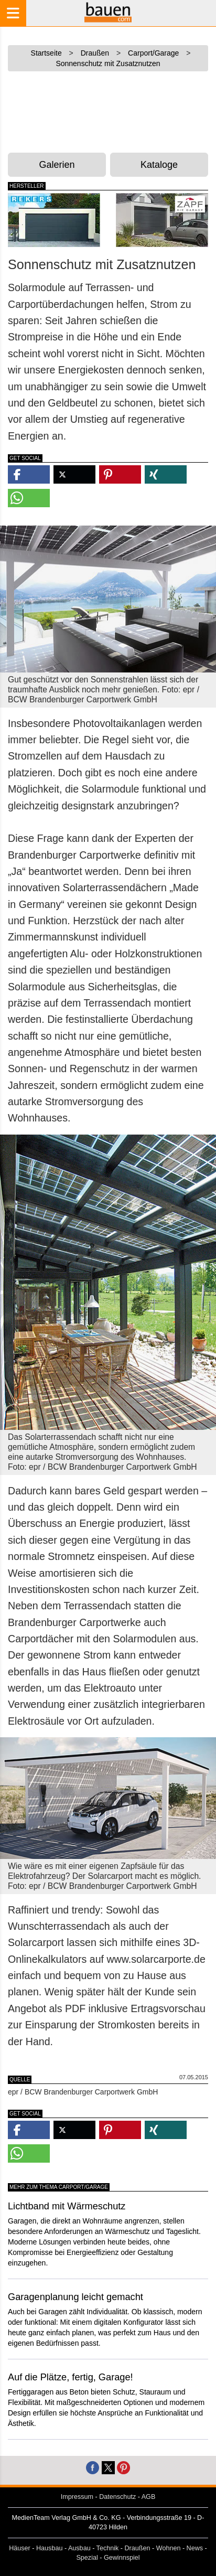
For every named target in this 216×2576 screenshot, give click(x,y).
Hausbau (49, 2548)
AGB (149, 2496)
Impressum (77, 2496)
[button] (29, 474)
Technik (107, 2548)
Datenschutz (117, 2496)
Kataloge (159, 164)
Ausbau (79, 2548)
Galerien (57, 164)
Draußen (137, 2548)
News (195, 2548)
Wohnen (168, 2548)
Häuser (19, 2548)
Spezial (87, 2557)
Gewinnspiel (122, 2557)
